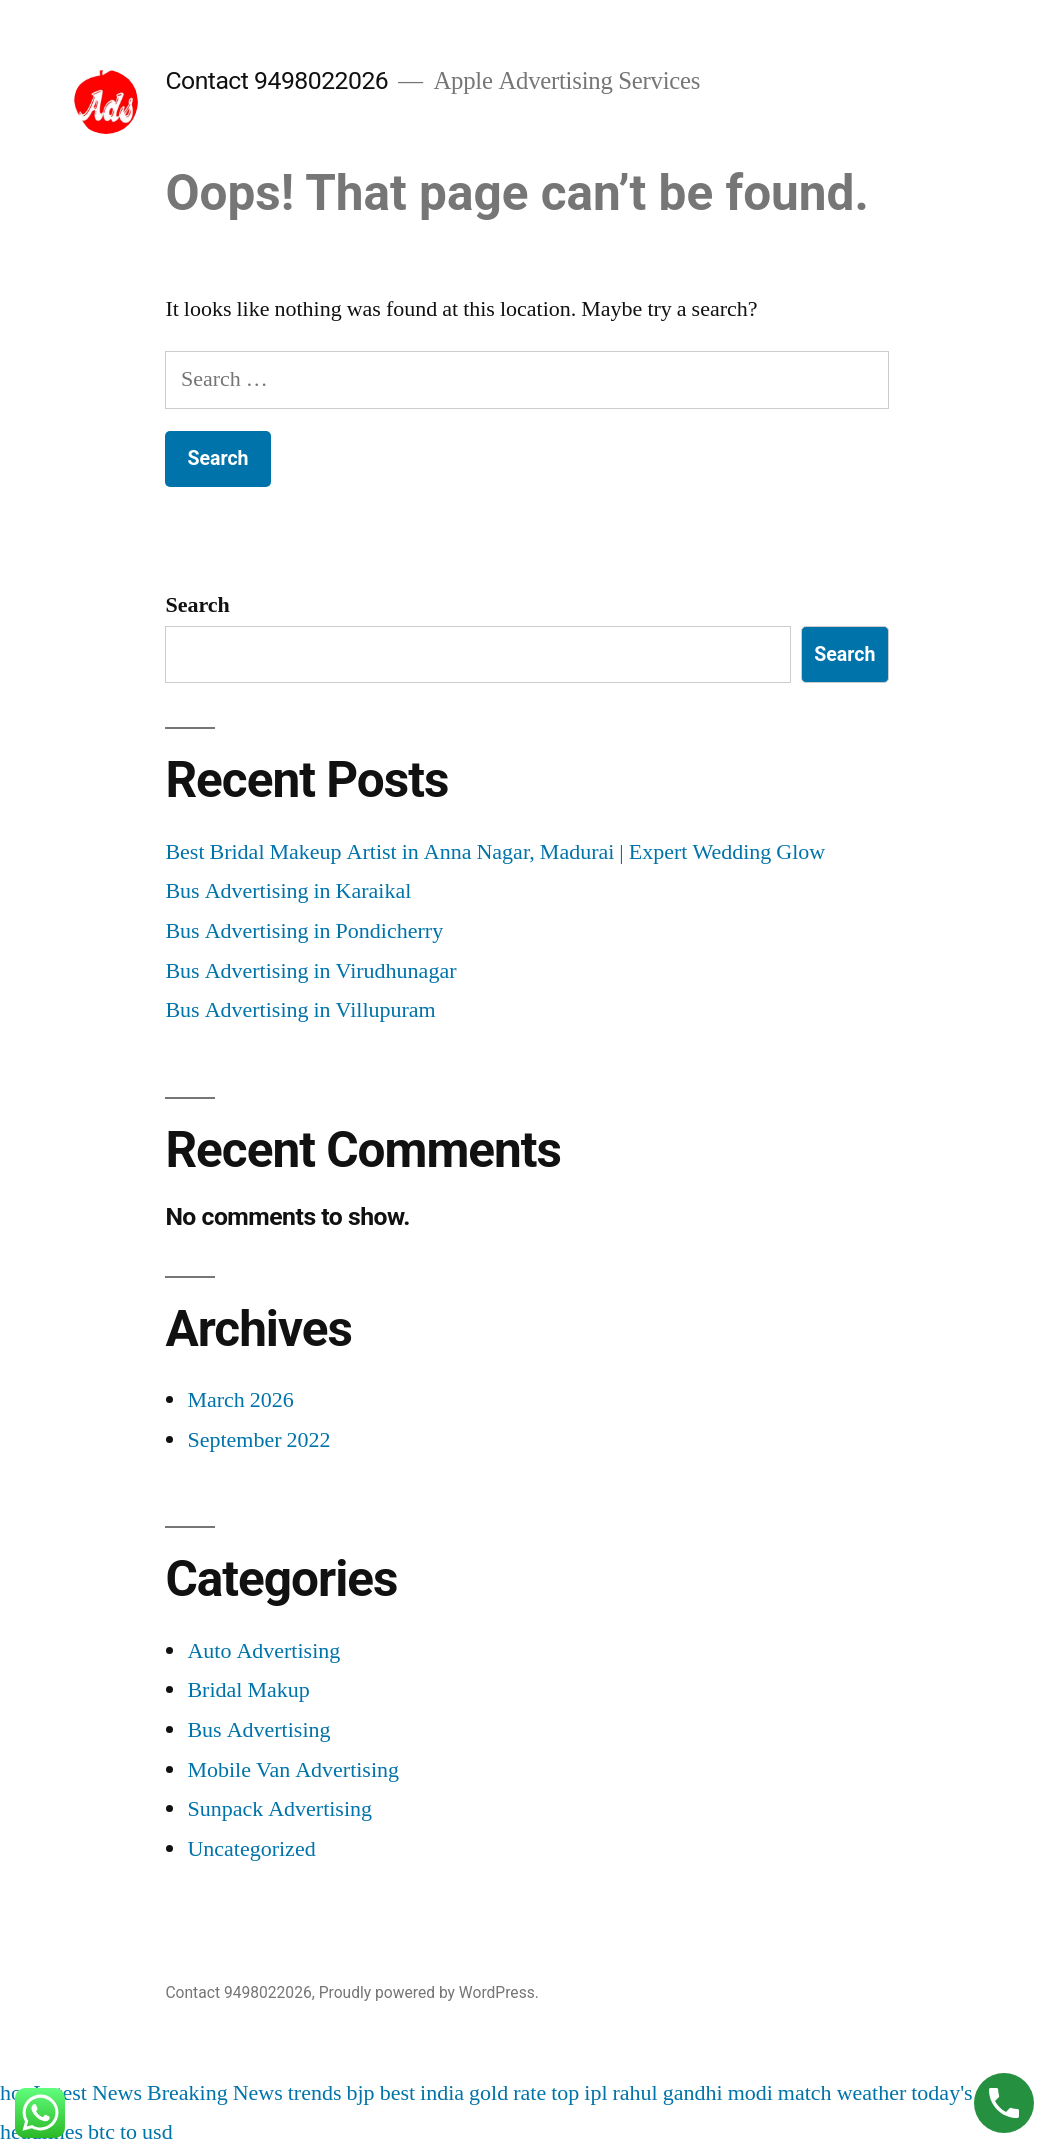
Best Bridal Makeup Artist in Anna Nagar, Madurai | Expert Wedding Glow (495, 852)
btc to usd (130, 2132)
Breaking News (215, 2093)
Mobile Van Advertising (293, 1770)
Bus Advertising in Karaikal (288, 891)
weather (872, 2093)
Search (197, 605)
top (565, 2093)
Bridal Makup (248, 1690)
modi (750, 2093)
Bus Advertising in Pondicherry (304, 931)
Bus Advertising (258, 1730)
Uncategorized (251, 1849)
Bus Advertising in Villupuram (300, 1010)
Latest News (87, 2093)
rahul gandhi (668, 2093)
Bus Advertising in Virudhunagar (310, 971)
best (397, 2093)
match (805, 2093)
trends (315, 2093)
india (442, 2093)
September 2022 (258, 1440)
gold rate (507, 2093)
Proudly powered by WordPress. (429, 1992)
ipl (595, 2093)
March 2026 (240, 1400)
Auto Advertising (263, 1651)
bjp (361, 2093)
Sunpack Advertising (279, 1809)
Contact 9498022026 (276, 80)
